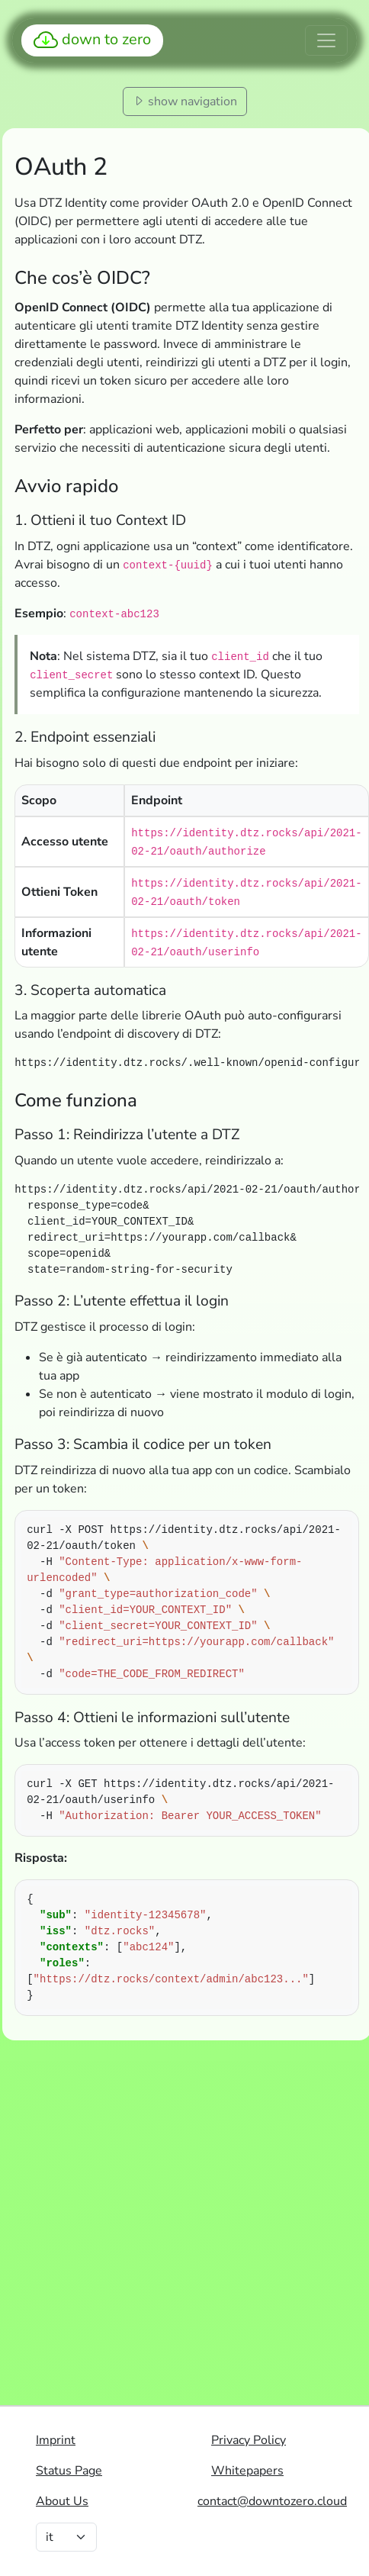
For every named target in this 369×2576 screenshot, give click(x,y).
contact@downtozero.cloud (272, 2501)
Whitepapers (247, 2470)
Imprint (55, 2440)
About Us (62, 2501)
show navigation (185, 101)
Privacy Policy (248, 2440)
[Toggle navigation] (326, 40)
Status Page (69, 2470)
